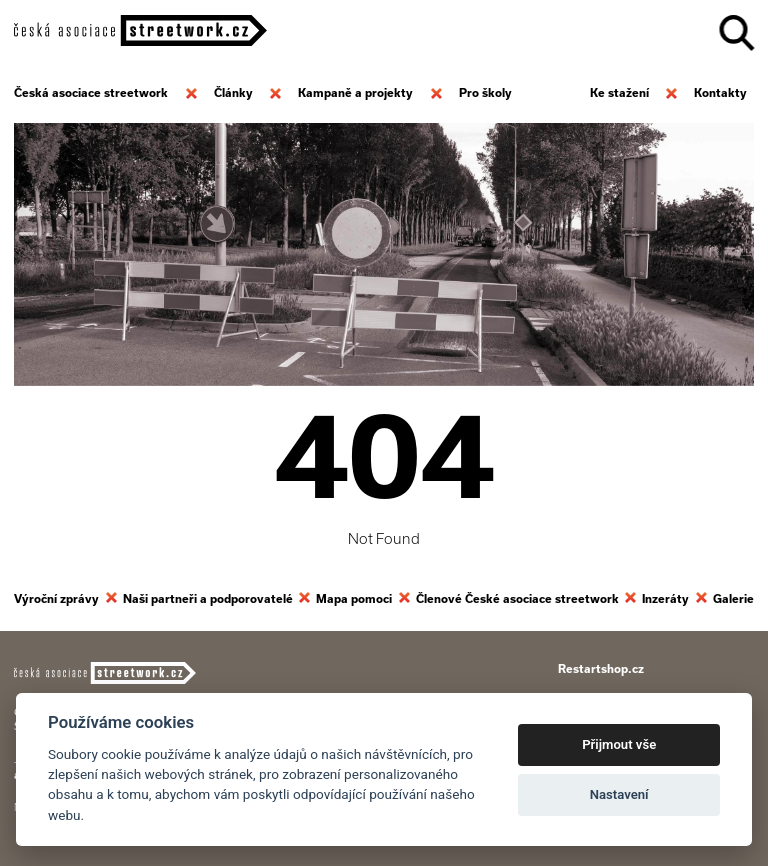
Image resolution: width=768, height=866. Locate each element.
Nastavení (619, 794)
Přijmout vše (619, 744)
